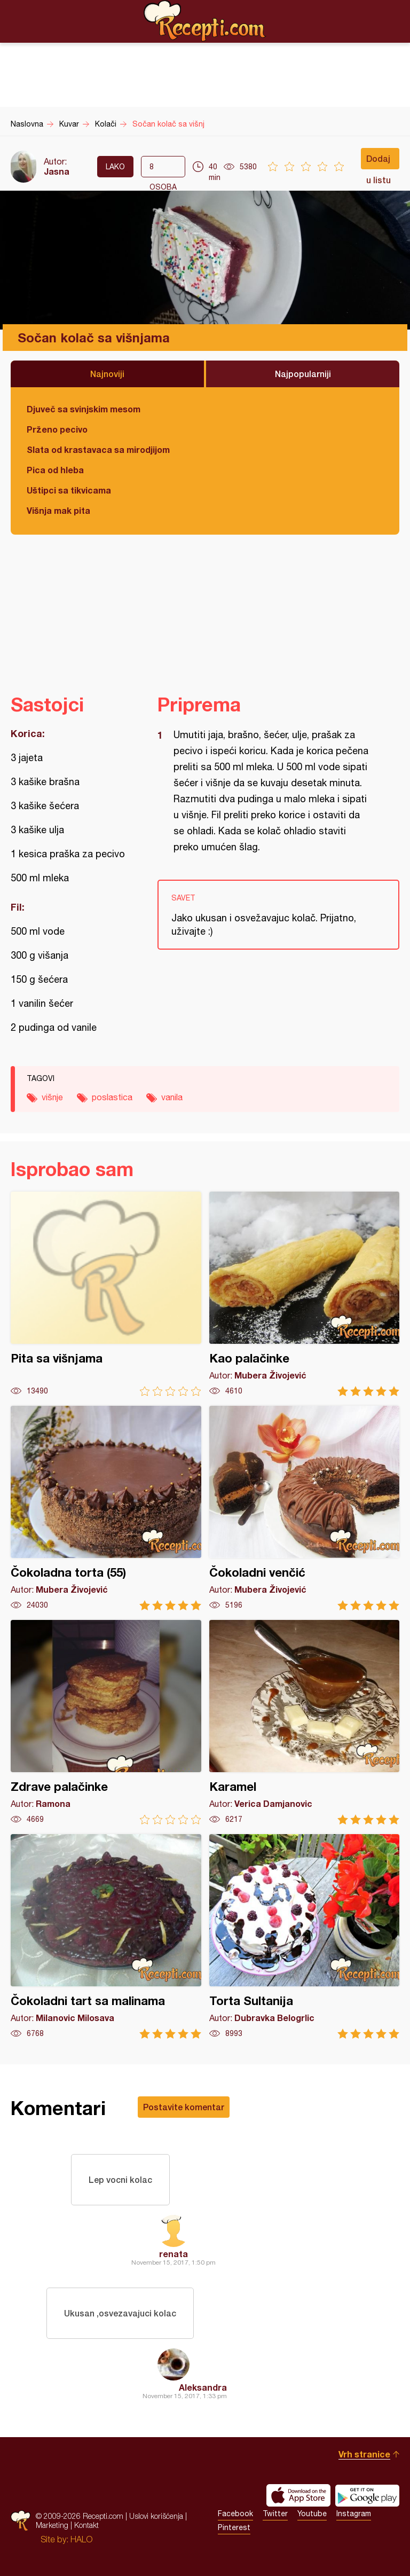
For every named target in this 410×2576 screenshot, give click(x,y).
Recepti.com (205, 21)
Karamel (304, 1722)
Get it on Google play (367, 2495)
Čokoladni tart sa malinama (106, 1936)
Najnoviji (107, 374)
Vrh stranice (364, 2454)
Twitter (275, 2513)
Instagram (353, 2513)
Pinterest (234, 2527)
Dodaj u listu (378, 161)
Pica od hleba (55, 470)
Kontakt (86, 2525)
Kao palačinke (304, 1294)
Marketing (52, 2525)
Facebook (235, 2513)
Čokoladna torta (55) (106, 1508)
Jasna (56, 171)
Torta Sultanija (304, 1936)
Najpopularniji (303, 374)
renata (173, 2254)
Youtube (312, 2513)
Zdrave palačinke (106, 1722)
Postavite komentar (183, 2107)
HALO (81, 2539)
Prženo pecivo (57, 429)
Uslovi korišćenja (156, 2515)
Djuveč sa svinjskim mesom (83, 409)
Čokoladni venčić (304, 1508)
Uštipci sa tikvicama (69, 490)
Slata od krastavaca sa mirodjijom (98, 449)
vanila (172, 1097)
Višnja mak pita (58, 510)
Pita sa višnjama (106, 1294)
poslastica (112, 1097)
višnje (52, 1097)
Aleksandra (203, 2387)
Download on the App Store (298, 2495)
